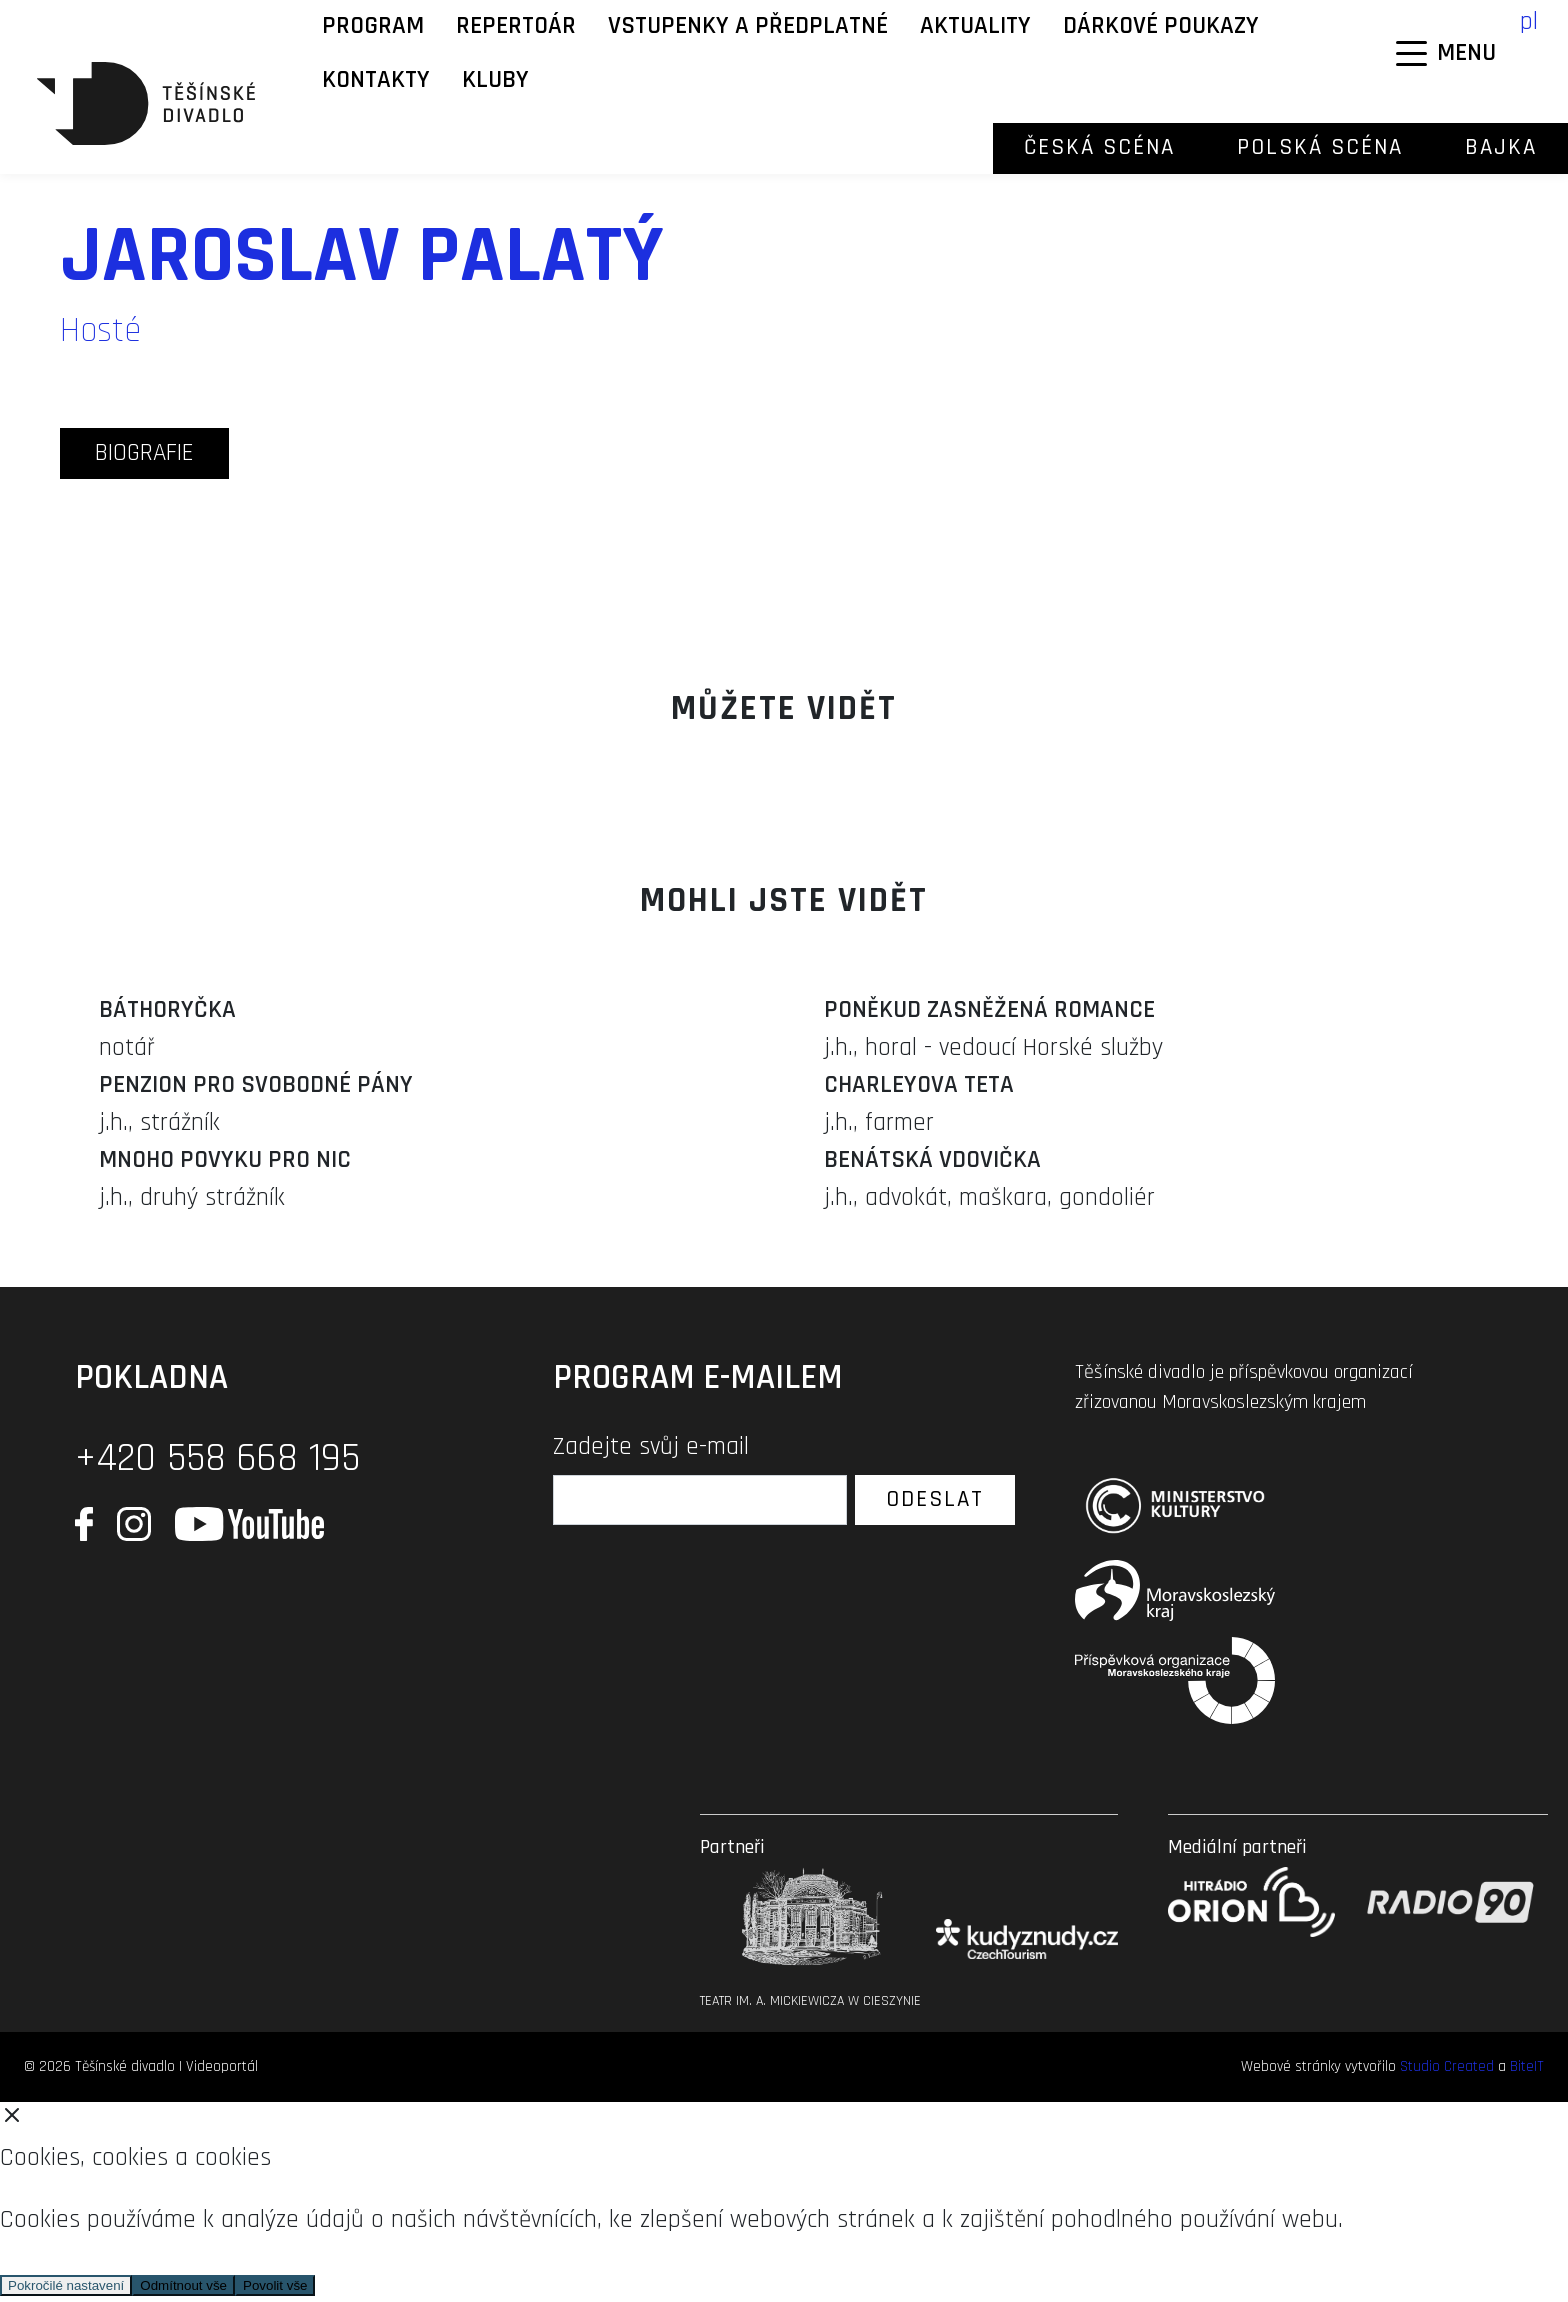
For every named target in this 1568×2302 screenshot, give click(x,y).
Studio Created (1447, 2066)
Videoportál (222, 2066)
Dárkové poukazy (1161, 26)
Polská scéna (1320, 147)
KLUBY (495, 80)
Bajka (1501, 147)
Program (373, 26)
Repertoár (516, 26)
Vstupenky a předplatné (748, 26)
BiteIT (1527, 2066)
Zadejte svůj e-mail (651, 1447)
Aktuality (975, 26)
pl (1529, 22)
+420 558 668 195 (217, 1458)
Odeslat (935, 1499)
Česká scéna (1099, 147)
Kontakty (376, 80)
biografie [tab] (144, 453)
